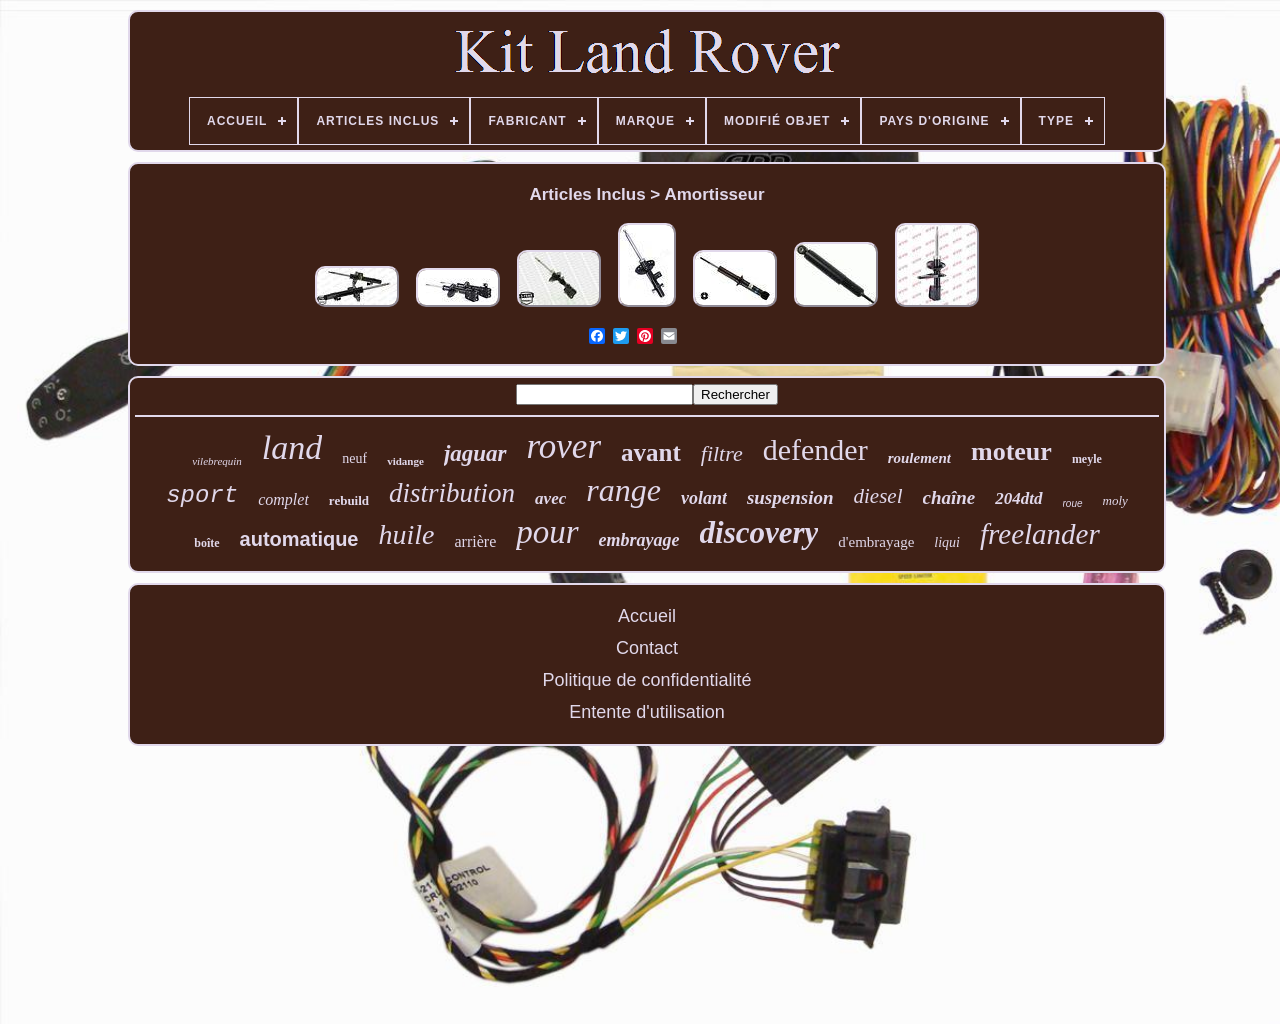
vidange (405, 461)
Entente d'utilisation (647, 712)
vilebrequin (217, 461)
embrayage (639, 540)
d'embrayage (876, 542)
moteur (1011, 451)
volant (704, 498)
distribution (452, 493)
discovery (759, 532)
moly (1115, 500)
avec (550, 498)
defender (815, 449)
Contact (647, 648)
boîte (206, 543)
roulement (919, 458)
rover (564, 446)
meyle (1087, 459)
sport (202, 495)
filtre (722, 453)
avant (651, 452)
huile (407, 534)
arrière (476, 541)
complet (283, 499)
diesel (878, 496)
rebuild (349, 500)
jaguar (475, 453)
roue (1073, 503)
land (292, 447)
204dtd (1018, 498)
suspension (790, 497)
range (623, 490)
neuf (354, 458)
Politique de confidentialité (646, 680)
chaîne (949, 497)
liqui (947, 542)
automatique (299, 539)
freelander (1040, 534)
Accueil (647, 616)
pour (547, 532)
